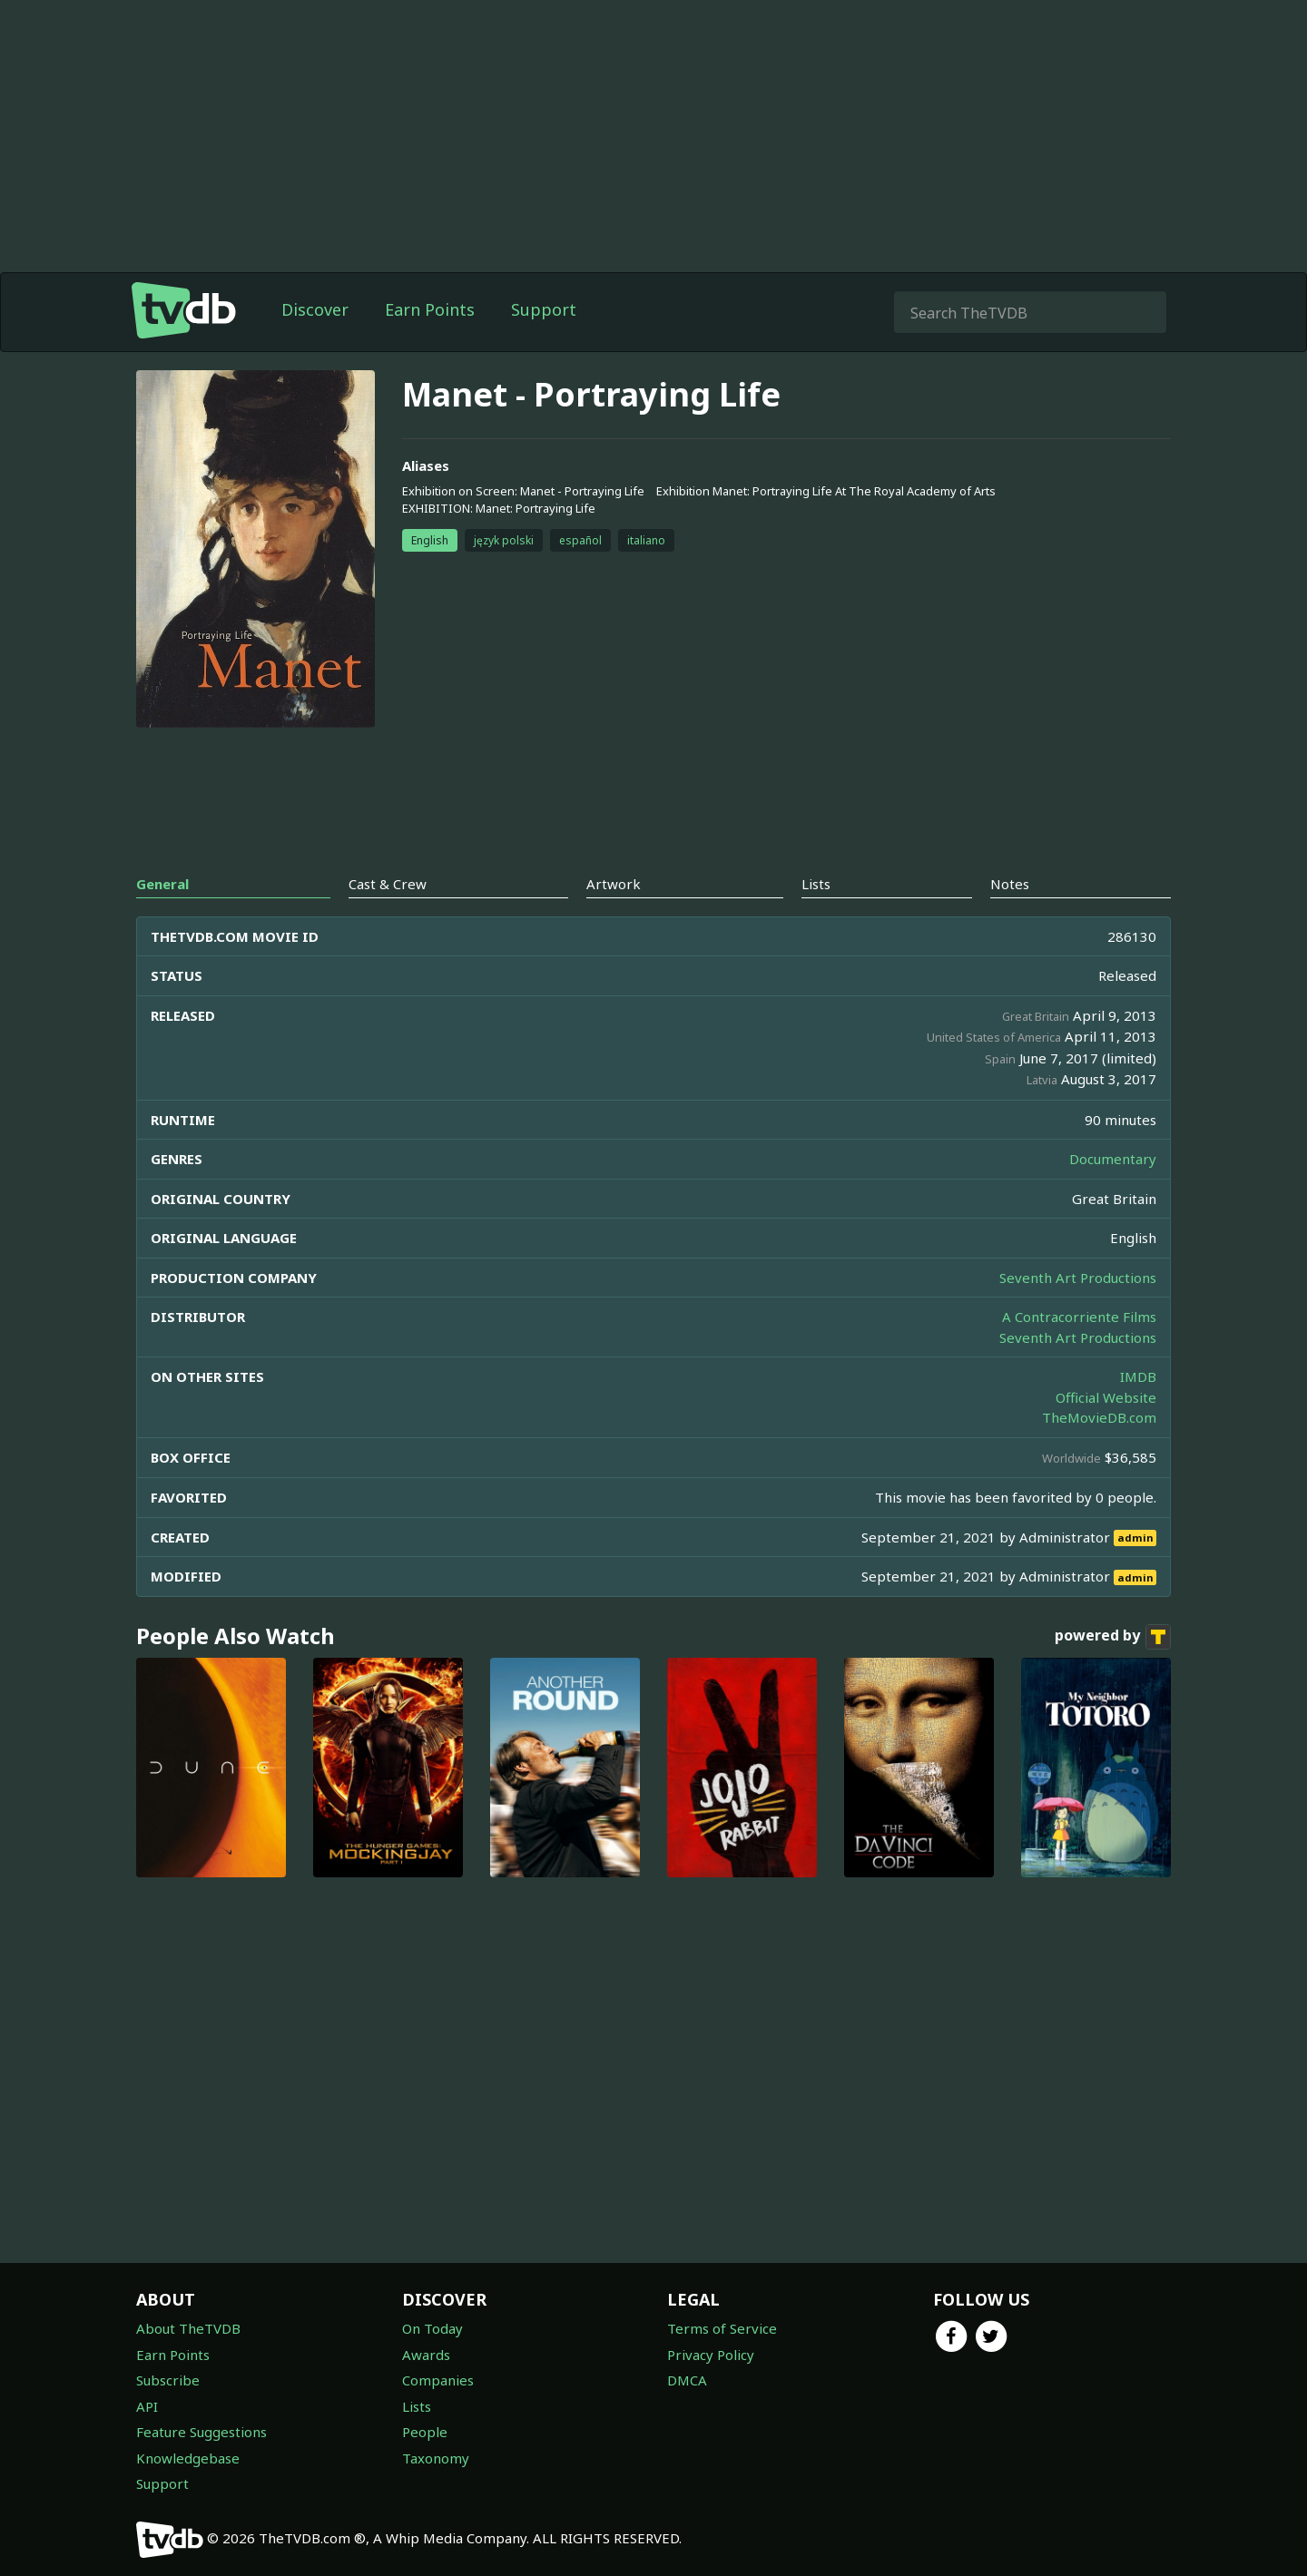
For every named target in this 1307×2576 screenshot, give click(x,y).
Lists (416, 2406)
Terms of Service (722, 2328)
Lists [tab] (815, 884)
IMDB (1138, 1376)
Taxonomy (435, 2458)
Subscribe (168, 2380)
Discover (315, 309)
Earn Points (430, 309)
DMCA (687, 2380)
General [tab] (162, 884)
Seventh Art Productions (1077, 1277)
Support (543, 309)
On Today (432, 2328)
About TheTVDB (188, 2328)
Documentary (1112, 1159)
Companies (438, 2380)
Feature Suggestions (201, 2432)
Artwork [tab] (613, 884)
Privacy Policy (710, 2355)
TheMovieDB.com (1099, 1417)
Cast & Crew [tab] (388, 884)
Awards (426, 2355)
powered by (1113, 1637)
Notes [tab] (1009, 884)
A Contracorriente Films (1079, 1317)
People (424, 2432)
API (147, 2406)
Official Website (1106, 1397)
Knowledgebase (188, 2458)
